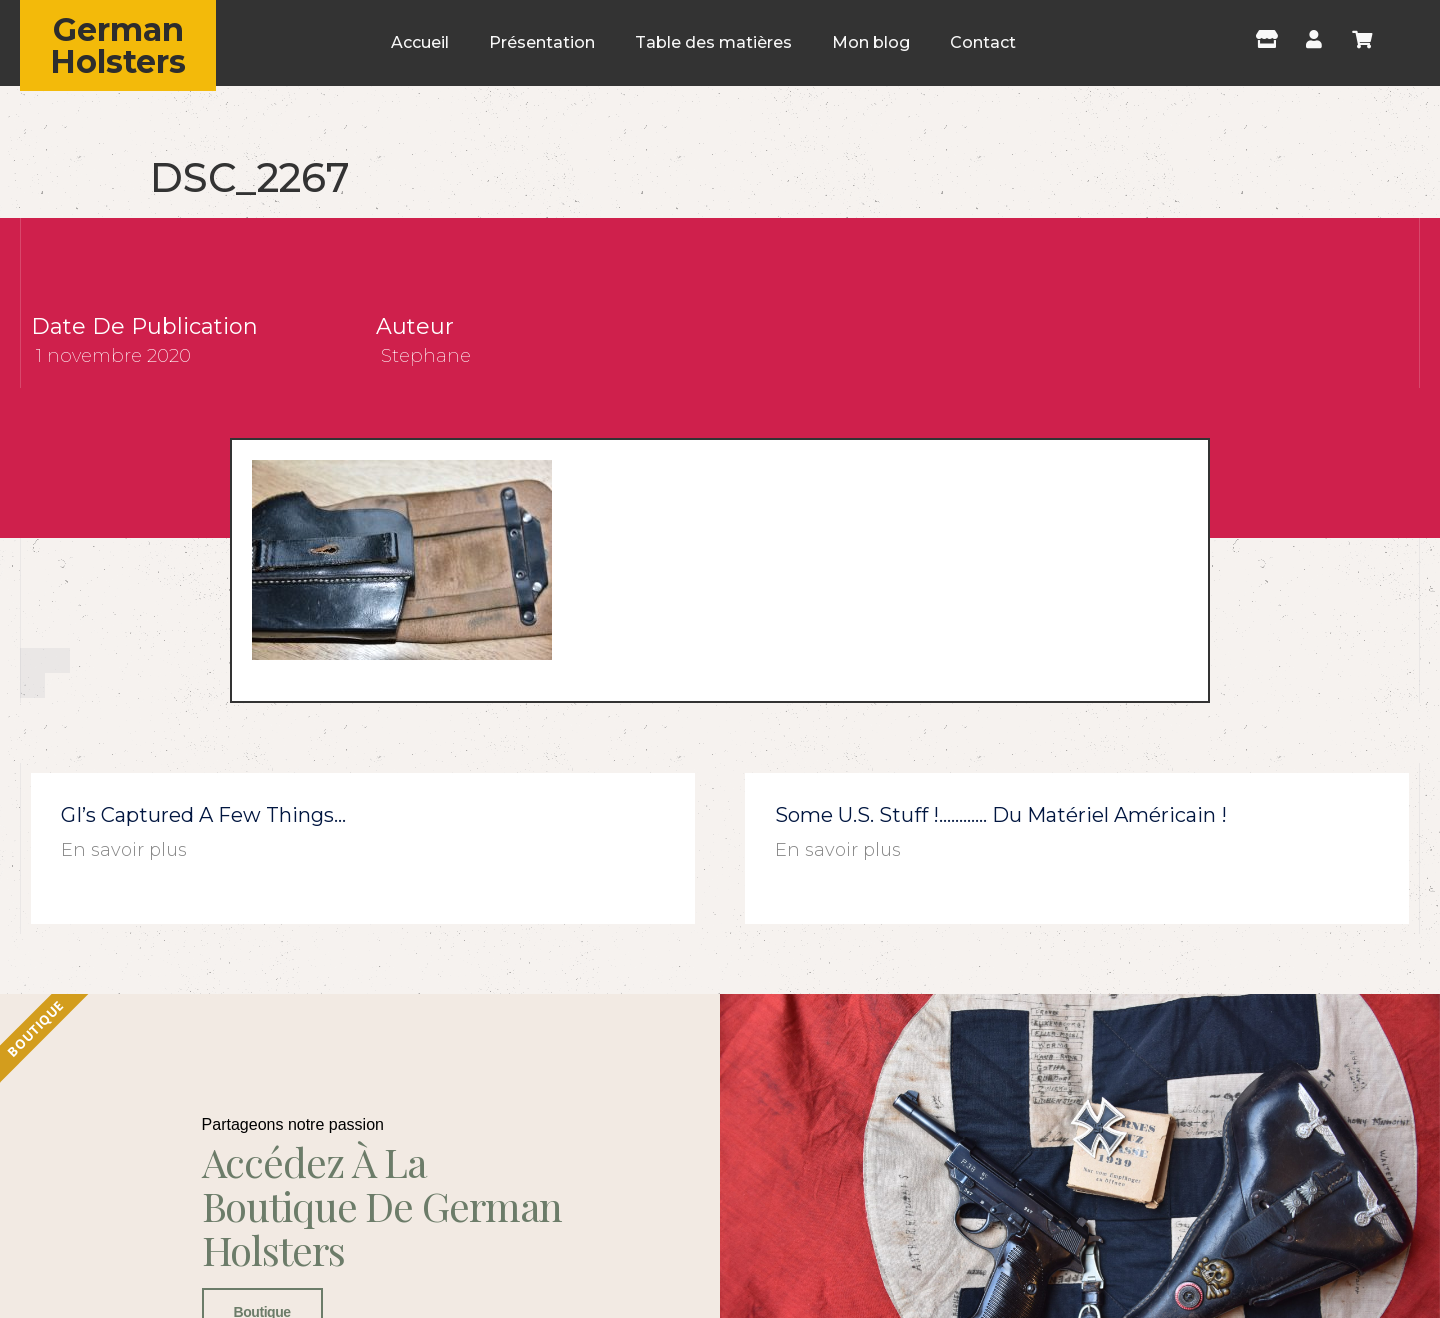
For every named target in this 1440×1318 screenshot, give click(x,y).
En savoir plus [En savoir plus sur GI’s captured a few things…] (124, 850)
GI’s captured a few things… (203, 815)
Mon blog (871, 42)
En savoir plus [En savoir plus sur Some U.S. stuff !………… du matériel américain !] (838, 850)
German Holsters (118, 45)
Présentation (542, 42)
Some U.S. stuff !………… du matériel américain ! (1001, 815)
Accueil (420, 42)
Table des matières (713, 42)
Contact (983, 42)
